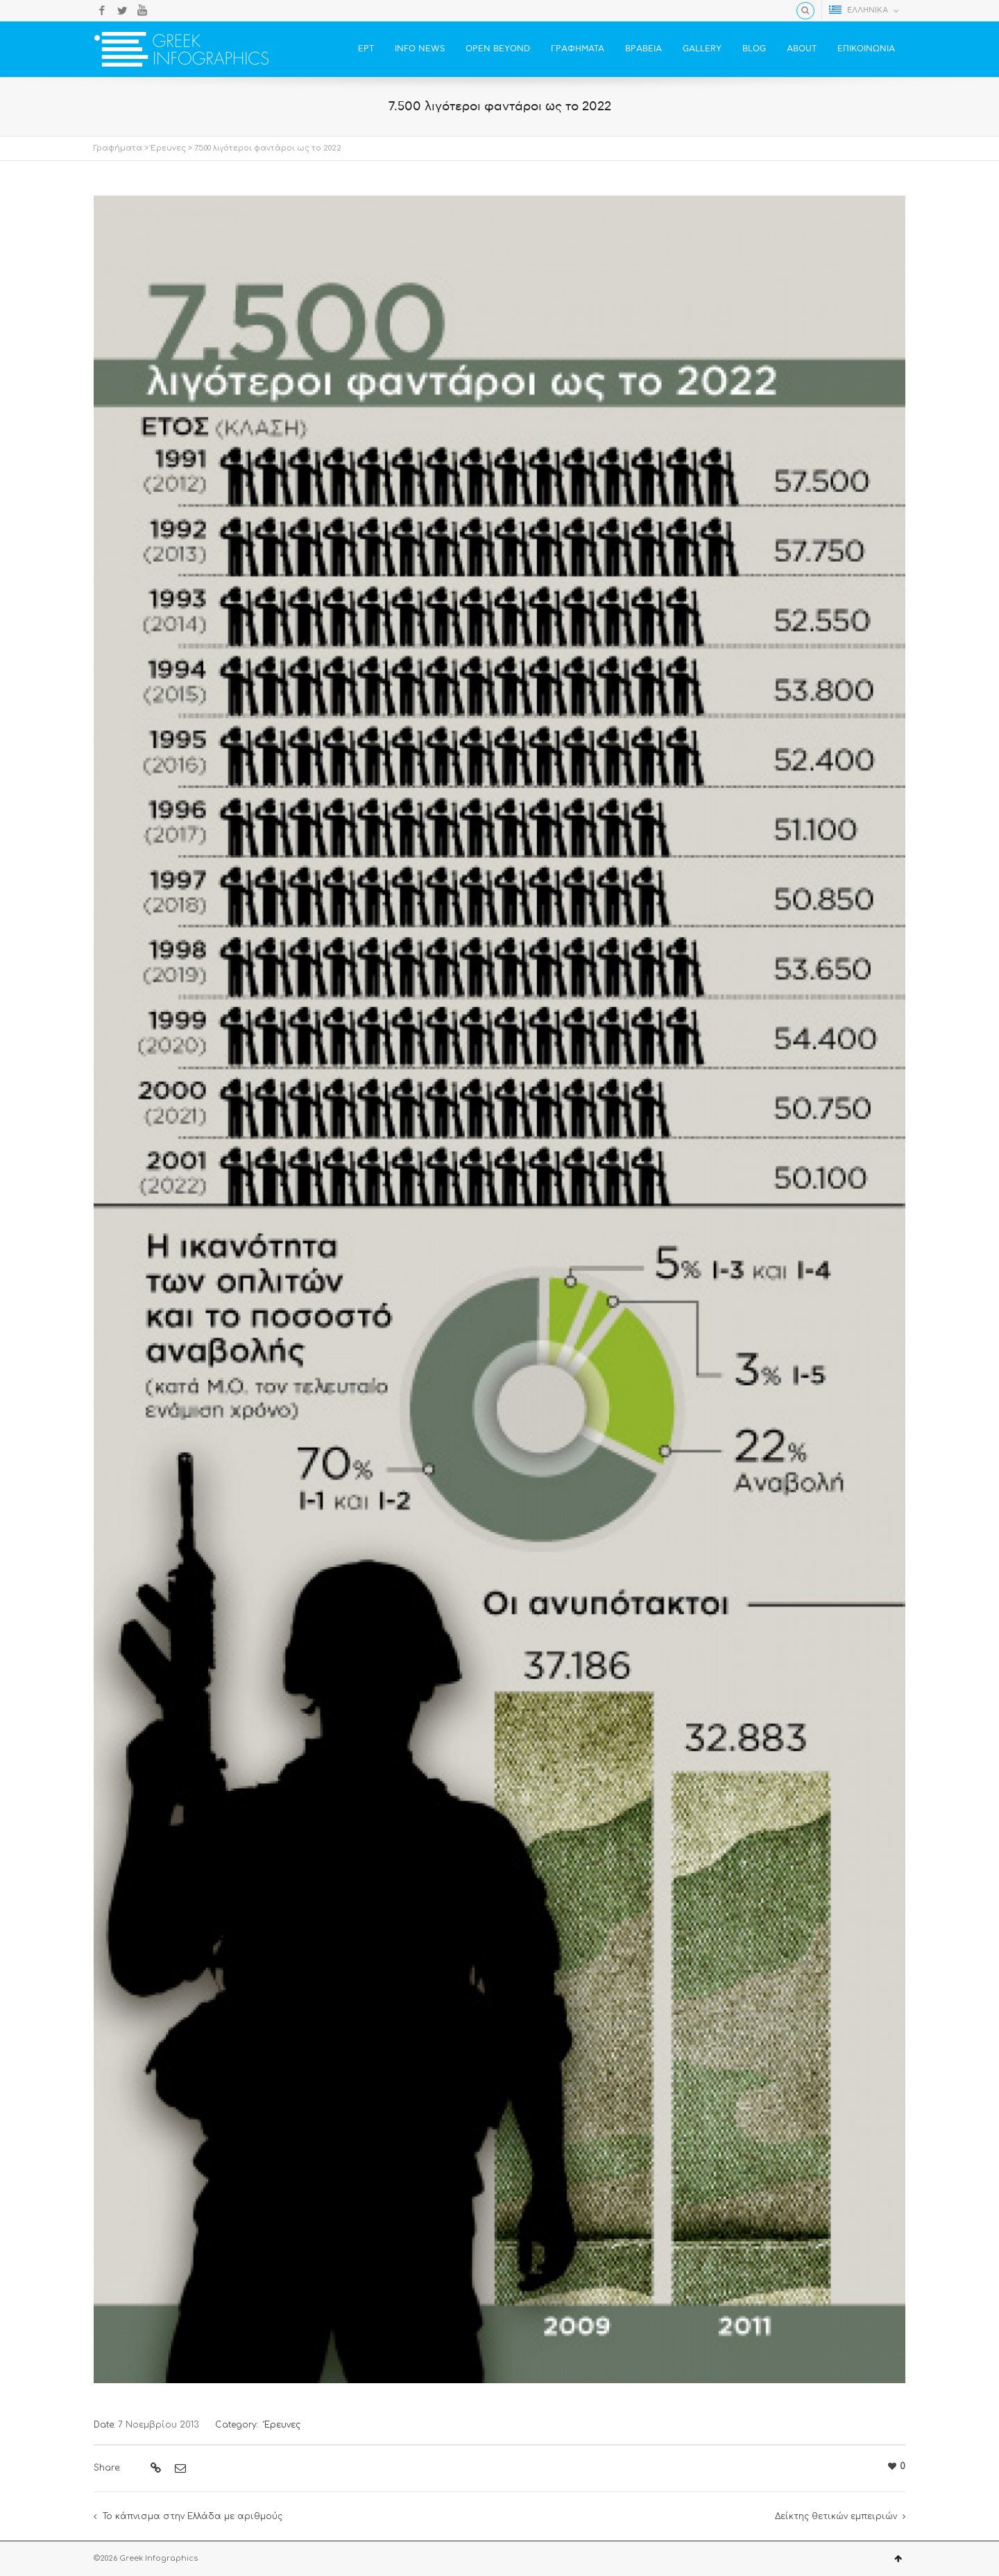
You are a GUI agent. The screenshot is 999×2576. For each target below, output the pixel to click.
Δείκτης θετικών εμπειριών (836, 2516)
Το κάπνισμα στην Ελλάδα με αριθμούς (192, 2516)
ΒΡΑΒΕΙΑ (643, 49)
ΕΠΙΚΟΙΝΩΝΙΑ (866, 49)
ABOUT (802, 49)
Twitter (122, 10)
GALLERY (702, 49)
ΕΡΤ (366, 49)
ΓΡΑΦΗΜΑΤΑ (577, 49)
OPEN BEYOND (498, 49)
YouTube (142, 10)
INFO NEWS (420, 49)
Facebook (102, 10)
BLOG (754, 49)
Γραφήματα (118, 148)
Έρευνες (168, 148)
